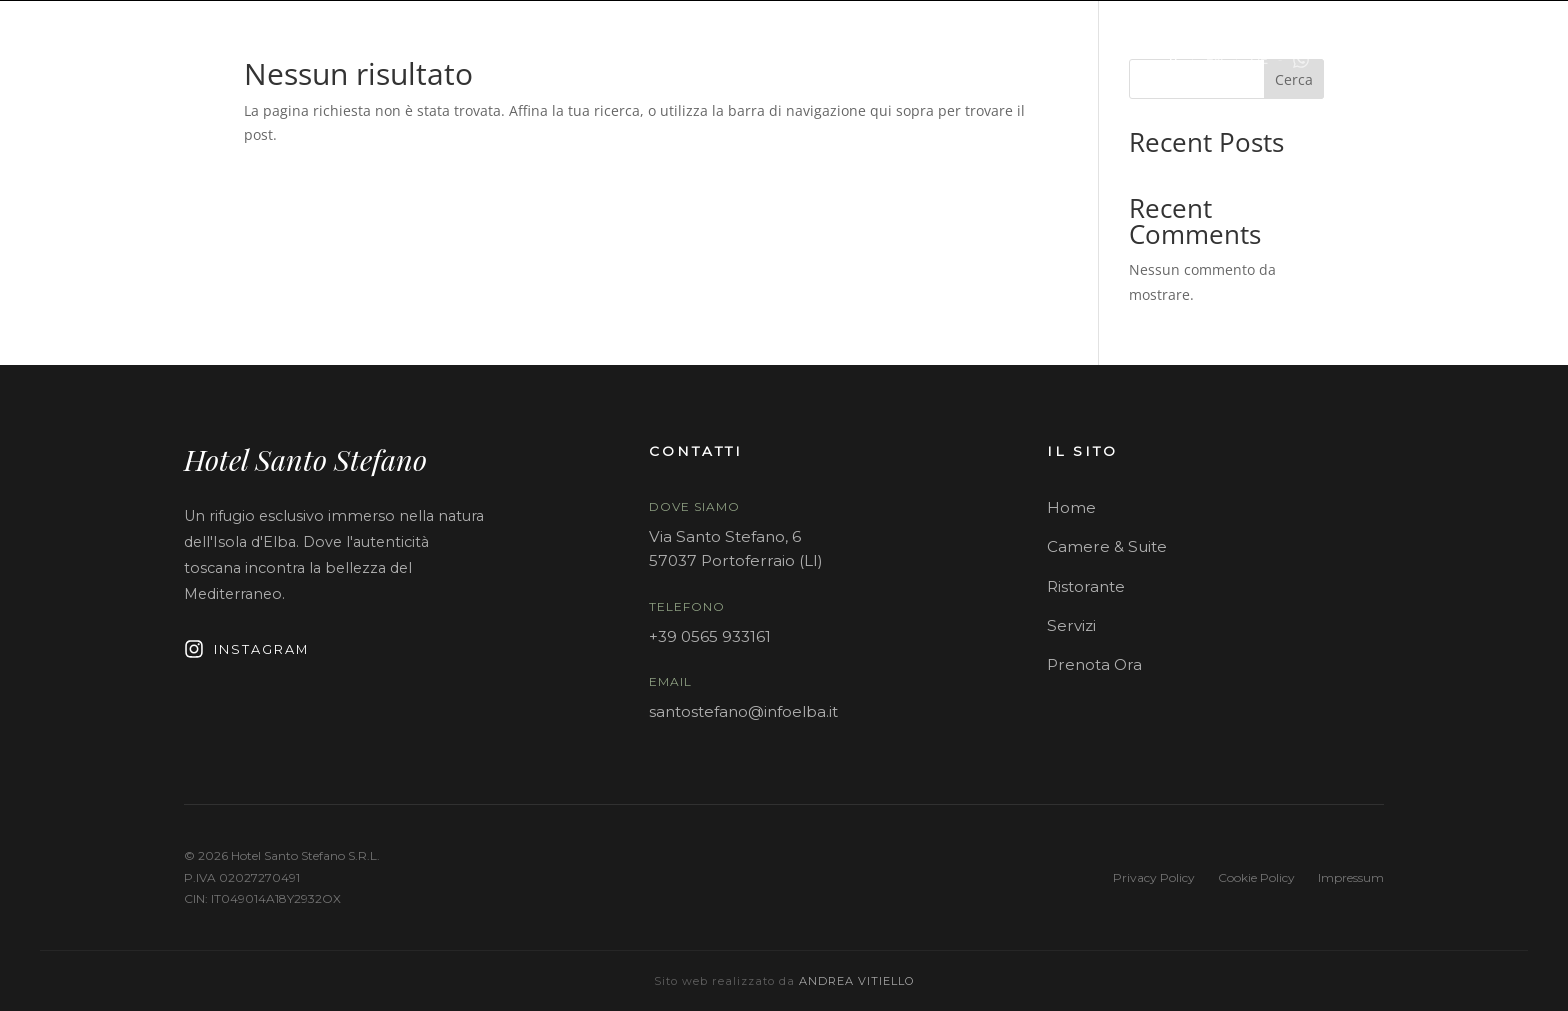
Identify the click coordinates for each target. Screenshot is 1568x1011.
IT (1174, 59)
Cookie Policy (1256, 877)
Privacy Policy (1154, 877)
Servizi (1071, 625)
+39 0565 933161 (710, 636)
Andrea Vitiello (857, 981)
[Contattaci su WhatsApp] (1301, 60)
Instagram (246, 649)
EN (1214, 59)
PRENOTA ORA (1424, 60)
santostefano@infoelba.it (743, 711)
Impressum (1351, 877)
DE (1259, 59)
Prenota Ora (1094, 664)
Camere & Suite (1107, 546)
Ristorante (1086, 586)
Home (1071, 507)
